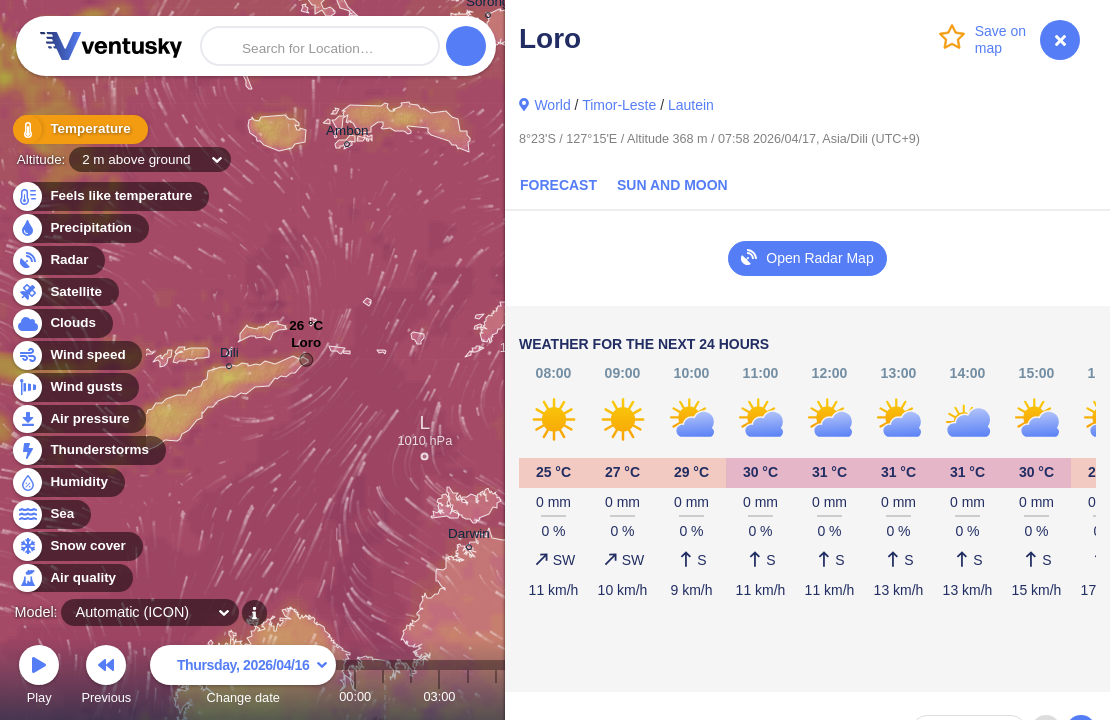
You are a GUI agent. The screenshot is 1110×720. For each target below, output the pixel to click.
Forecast (558, 185)
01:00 (383, 696)
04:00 (468, 696)
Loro (306, 347)
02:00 (411, 696)
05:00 (496, 696)
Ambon (347, 133)
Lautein (691, 105)
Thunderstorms (88, 450)
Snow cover (76, 546)
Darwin (469, 536)
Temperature (79, 129)
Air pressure (78, 419)
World (552, 105)
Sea (50, 514)
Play (39, 677)
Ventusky (108, 46)
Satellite (64, 292)
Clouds (61, 323)
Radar (58, 260)
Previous (106, 677)
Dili (229, 355)
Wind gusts (75, 387)
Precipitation (79, 228)
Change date (243, 677)
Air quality (71, 578)
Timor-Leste (619, 105)
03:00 (439, 696)
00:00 (355, 696)
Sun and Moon (672, 185)
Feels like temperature (109, 196)
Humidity (67, 482)
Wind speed (76, 355)
